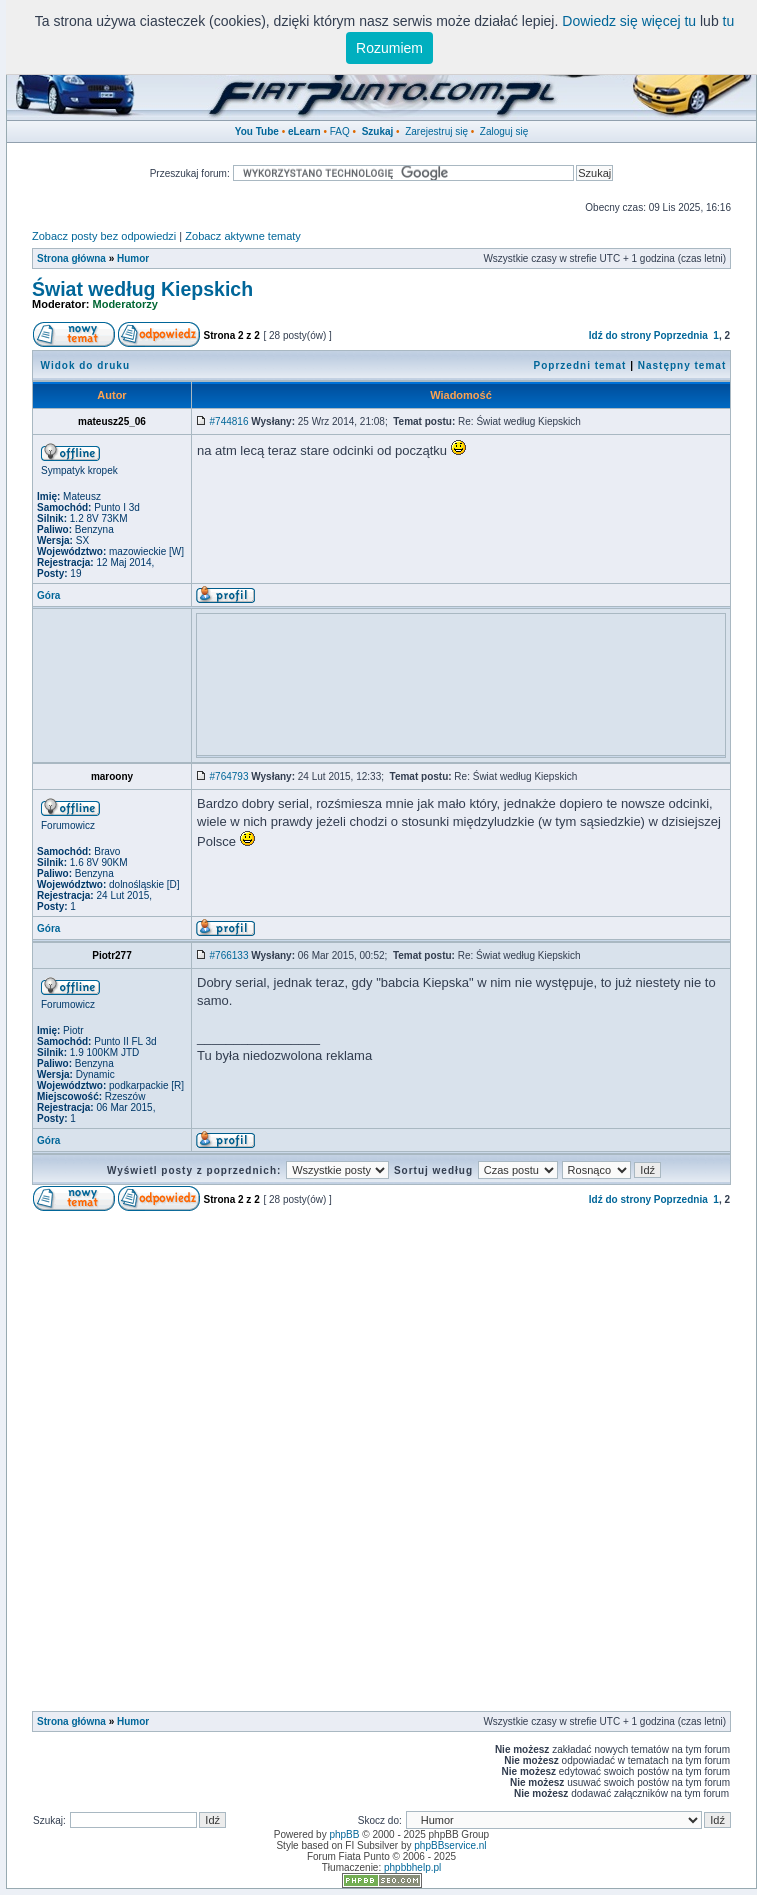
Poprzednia (681, 335)
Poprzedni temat (580, 365)
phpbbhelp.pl (412, 1867)
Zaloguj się (504, 131)
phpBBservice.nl (450, 1845)
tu (729, 21)
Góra (48, 595)
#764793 (229, 776)
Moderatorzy (125, 304)
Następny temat (682, 365)
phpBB (344, 1834)
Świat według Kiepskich (142, 289)
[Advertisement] (341, 649)
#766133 (229, 955)
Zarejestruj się (436, 131)
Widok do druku (85, 365)
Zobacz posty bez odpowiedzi (104, 236)
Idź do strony (620, 335)
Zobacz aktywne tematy (243, 236)
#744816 (229, 421)
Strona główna (71, 258)
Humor (133, 258)
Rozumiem (389, 48)
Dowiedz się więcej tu (629, 21)
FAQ (340, 131)
